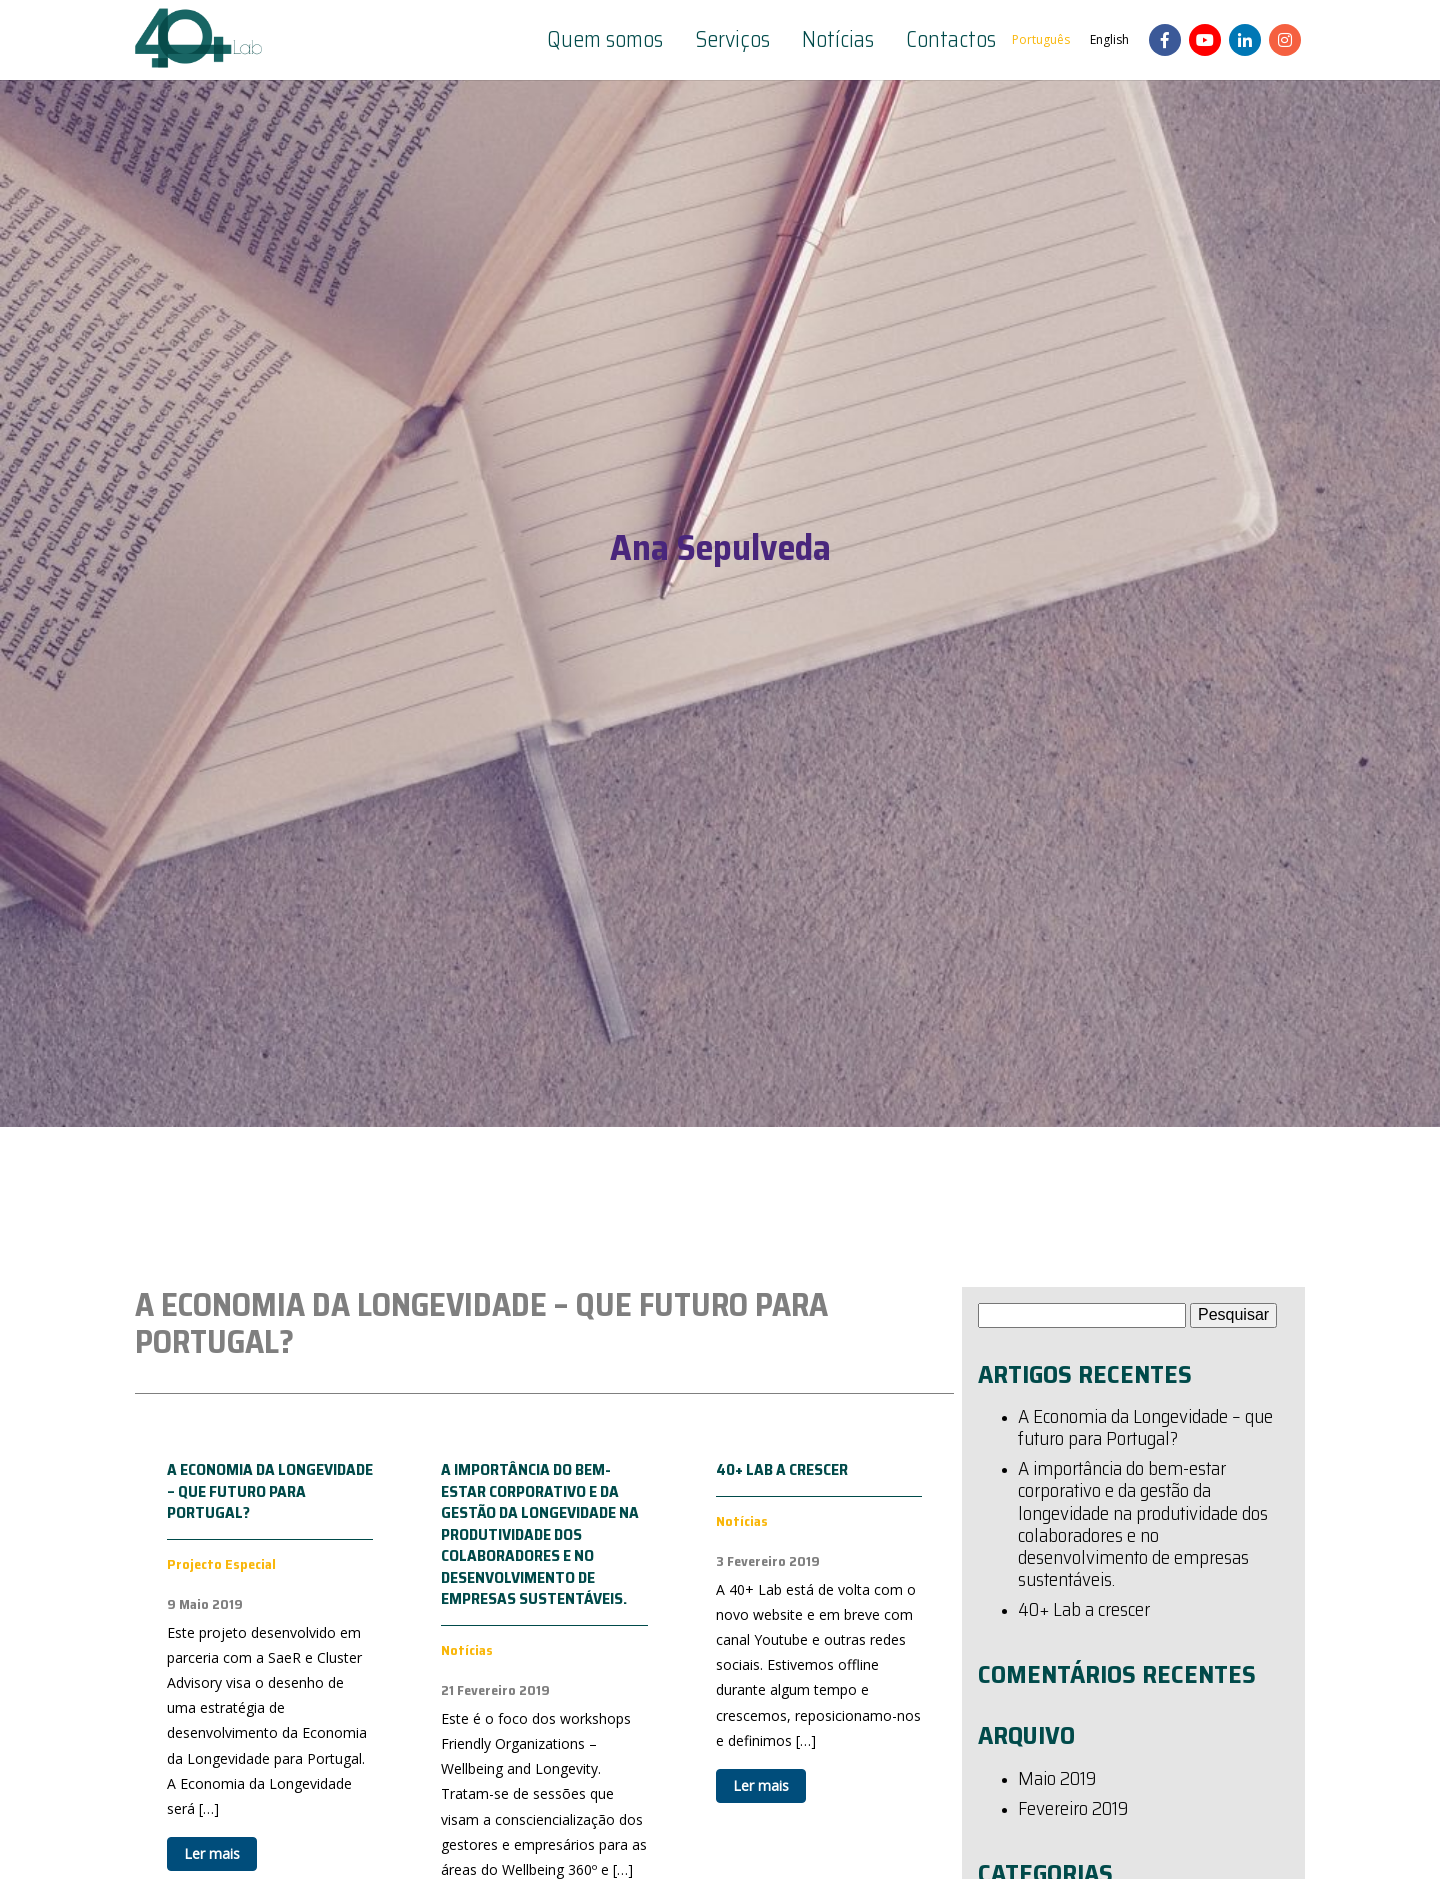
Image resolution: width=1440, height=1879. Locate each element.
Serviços (732, 40)
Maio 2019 (1057, 1780)
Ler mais (212, 1853)
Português (1041, 39)
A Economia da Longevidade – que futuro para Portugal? (270, 1491)
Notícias (838, 40)
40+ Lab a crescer (782, 1469)
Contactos (951, 40)
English (1109, 39)
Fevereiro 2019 (1073, 1810)
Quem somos (605, 40)
